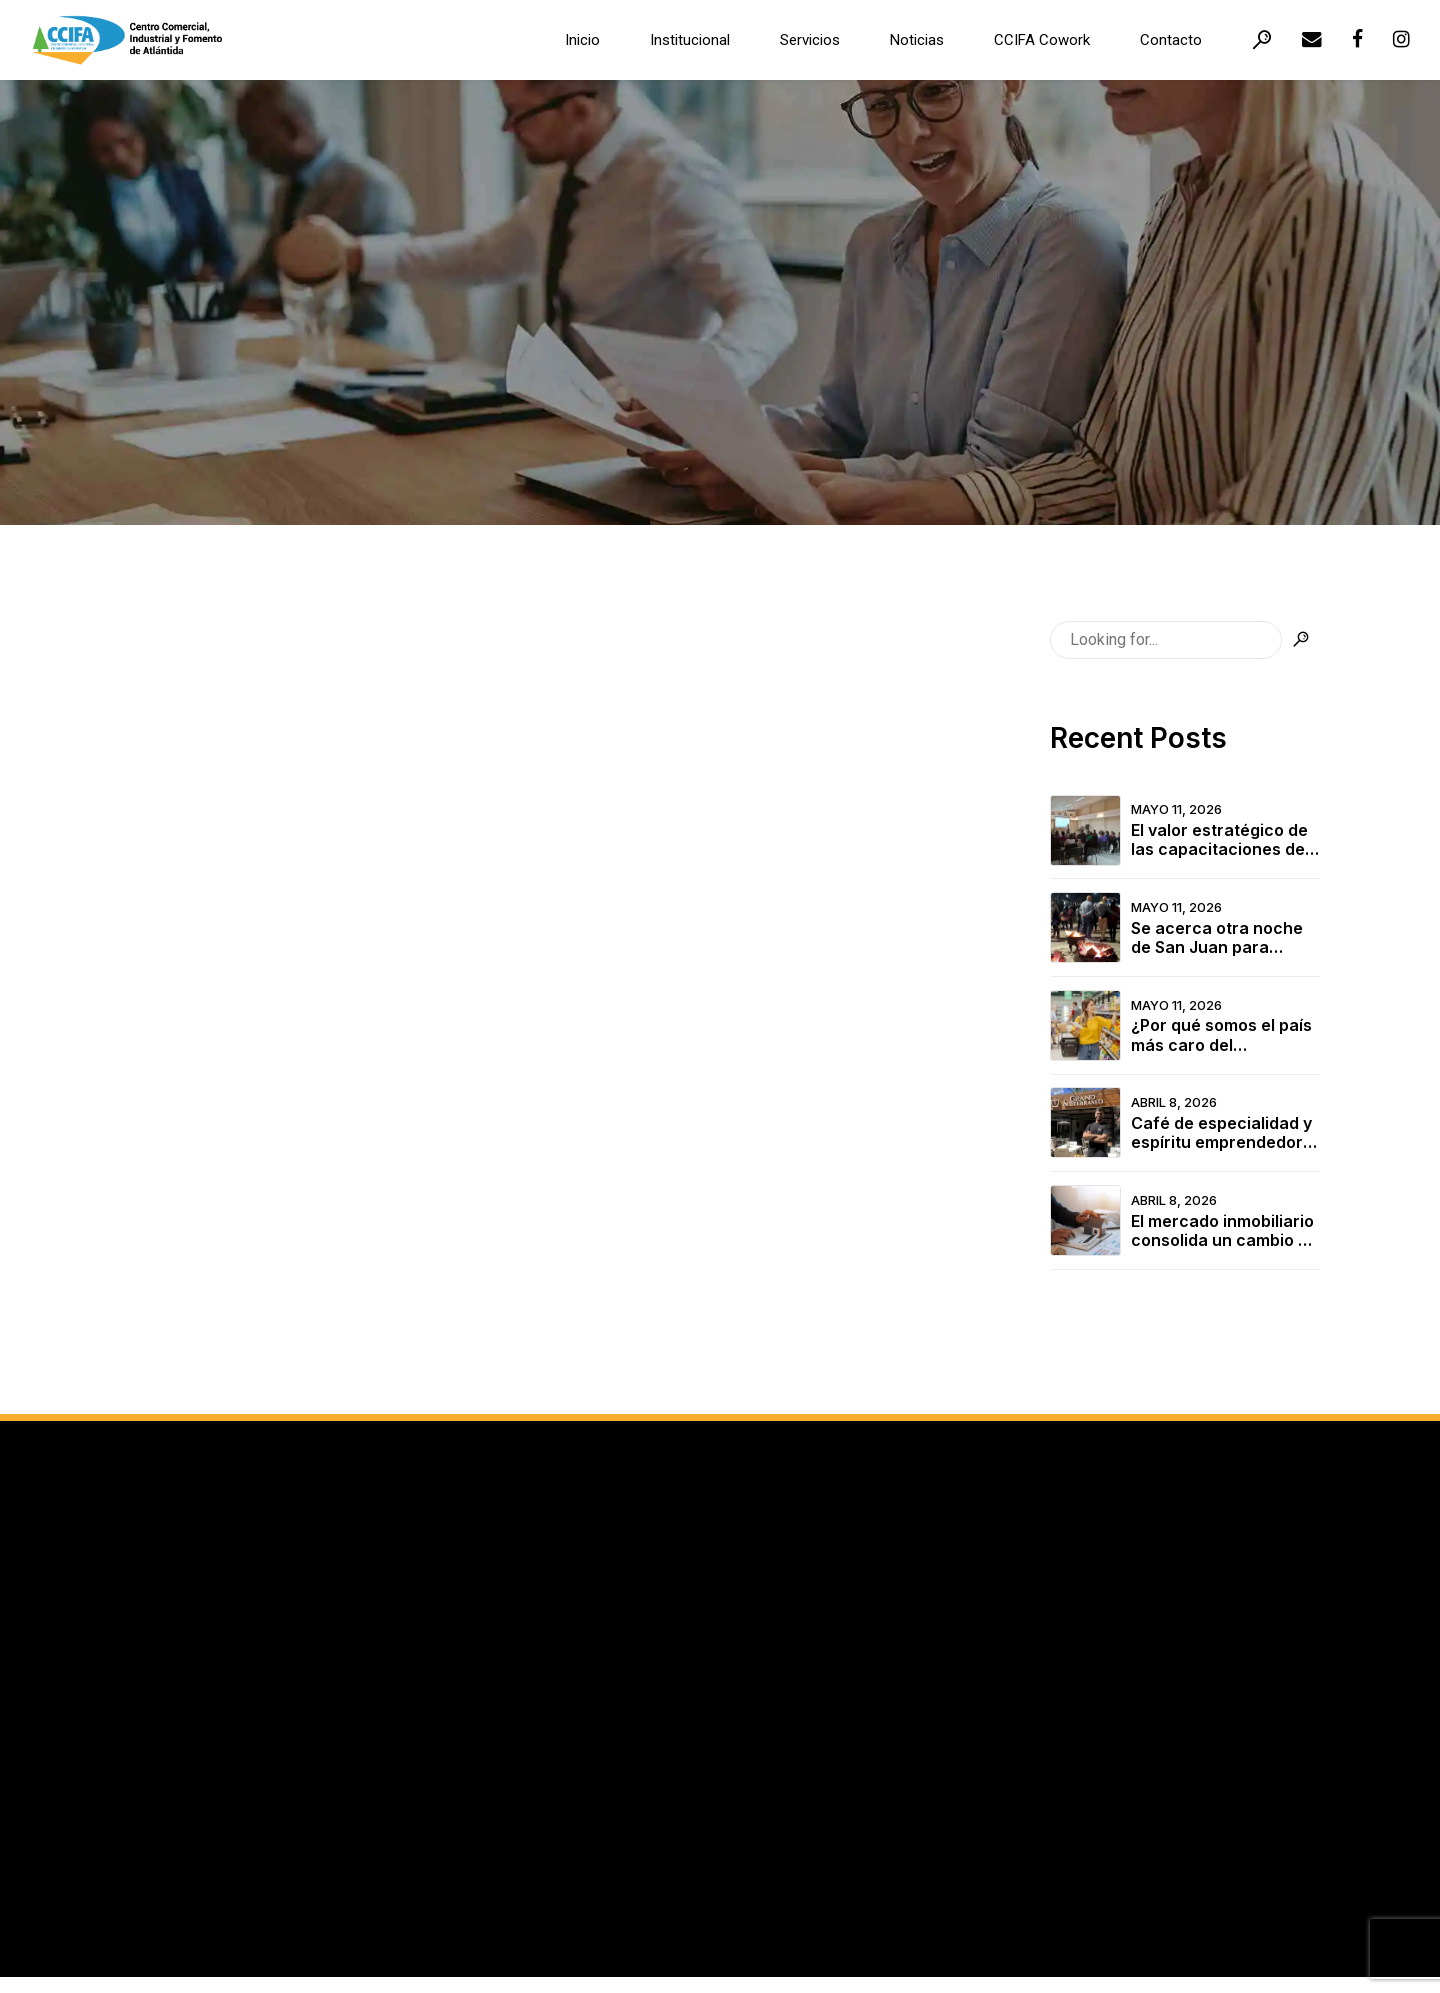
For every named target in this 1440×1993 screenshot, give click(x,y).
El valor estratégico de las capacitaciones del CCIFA (1220, 840)
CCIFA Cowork (1042, 40)
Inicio (582, 40)
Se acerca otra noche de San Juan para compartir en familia (1217, 938)
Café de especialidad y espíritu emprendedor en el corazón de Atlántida (1221, 1133)
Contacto (1171, 40)
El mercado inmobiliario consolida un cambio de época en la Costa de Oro (1224, 1231)
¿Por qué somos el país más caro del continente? (1221, 1035)
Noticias (917, 40)
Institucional (690, 40)
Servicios (810, 40)
